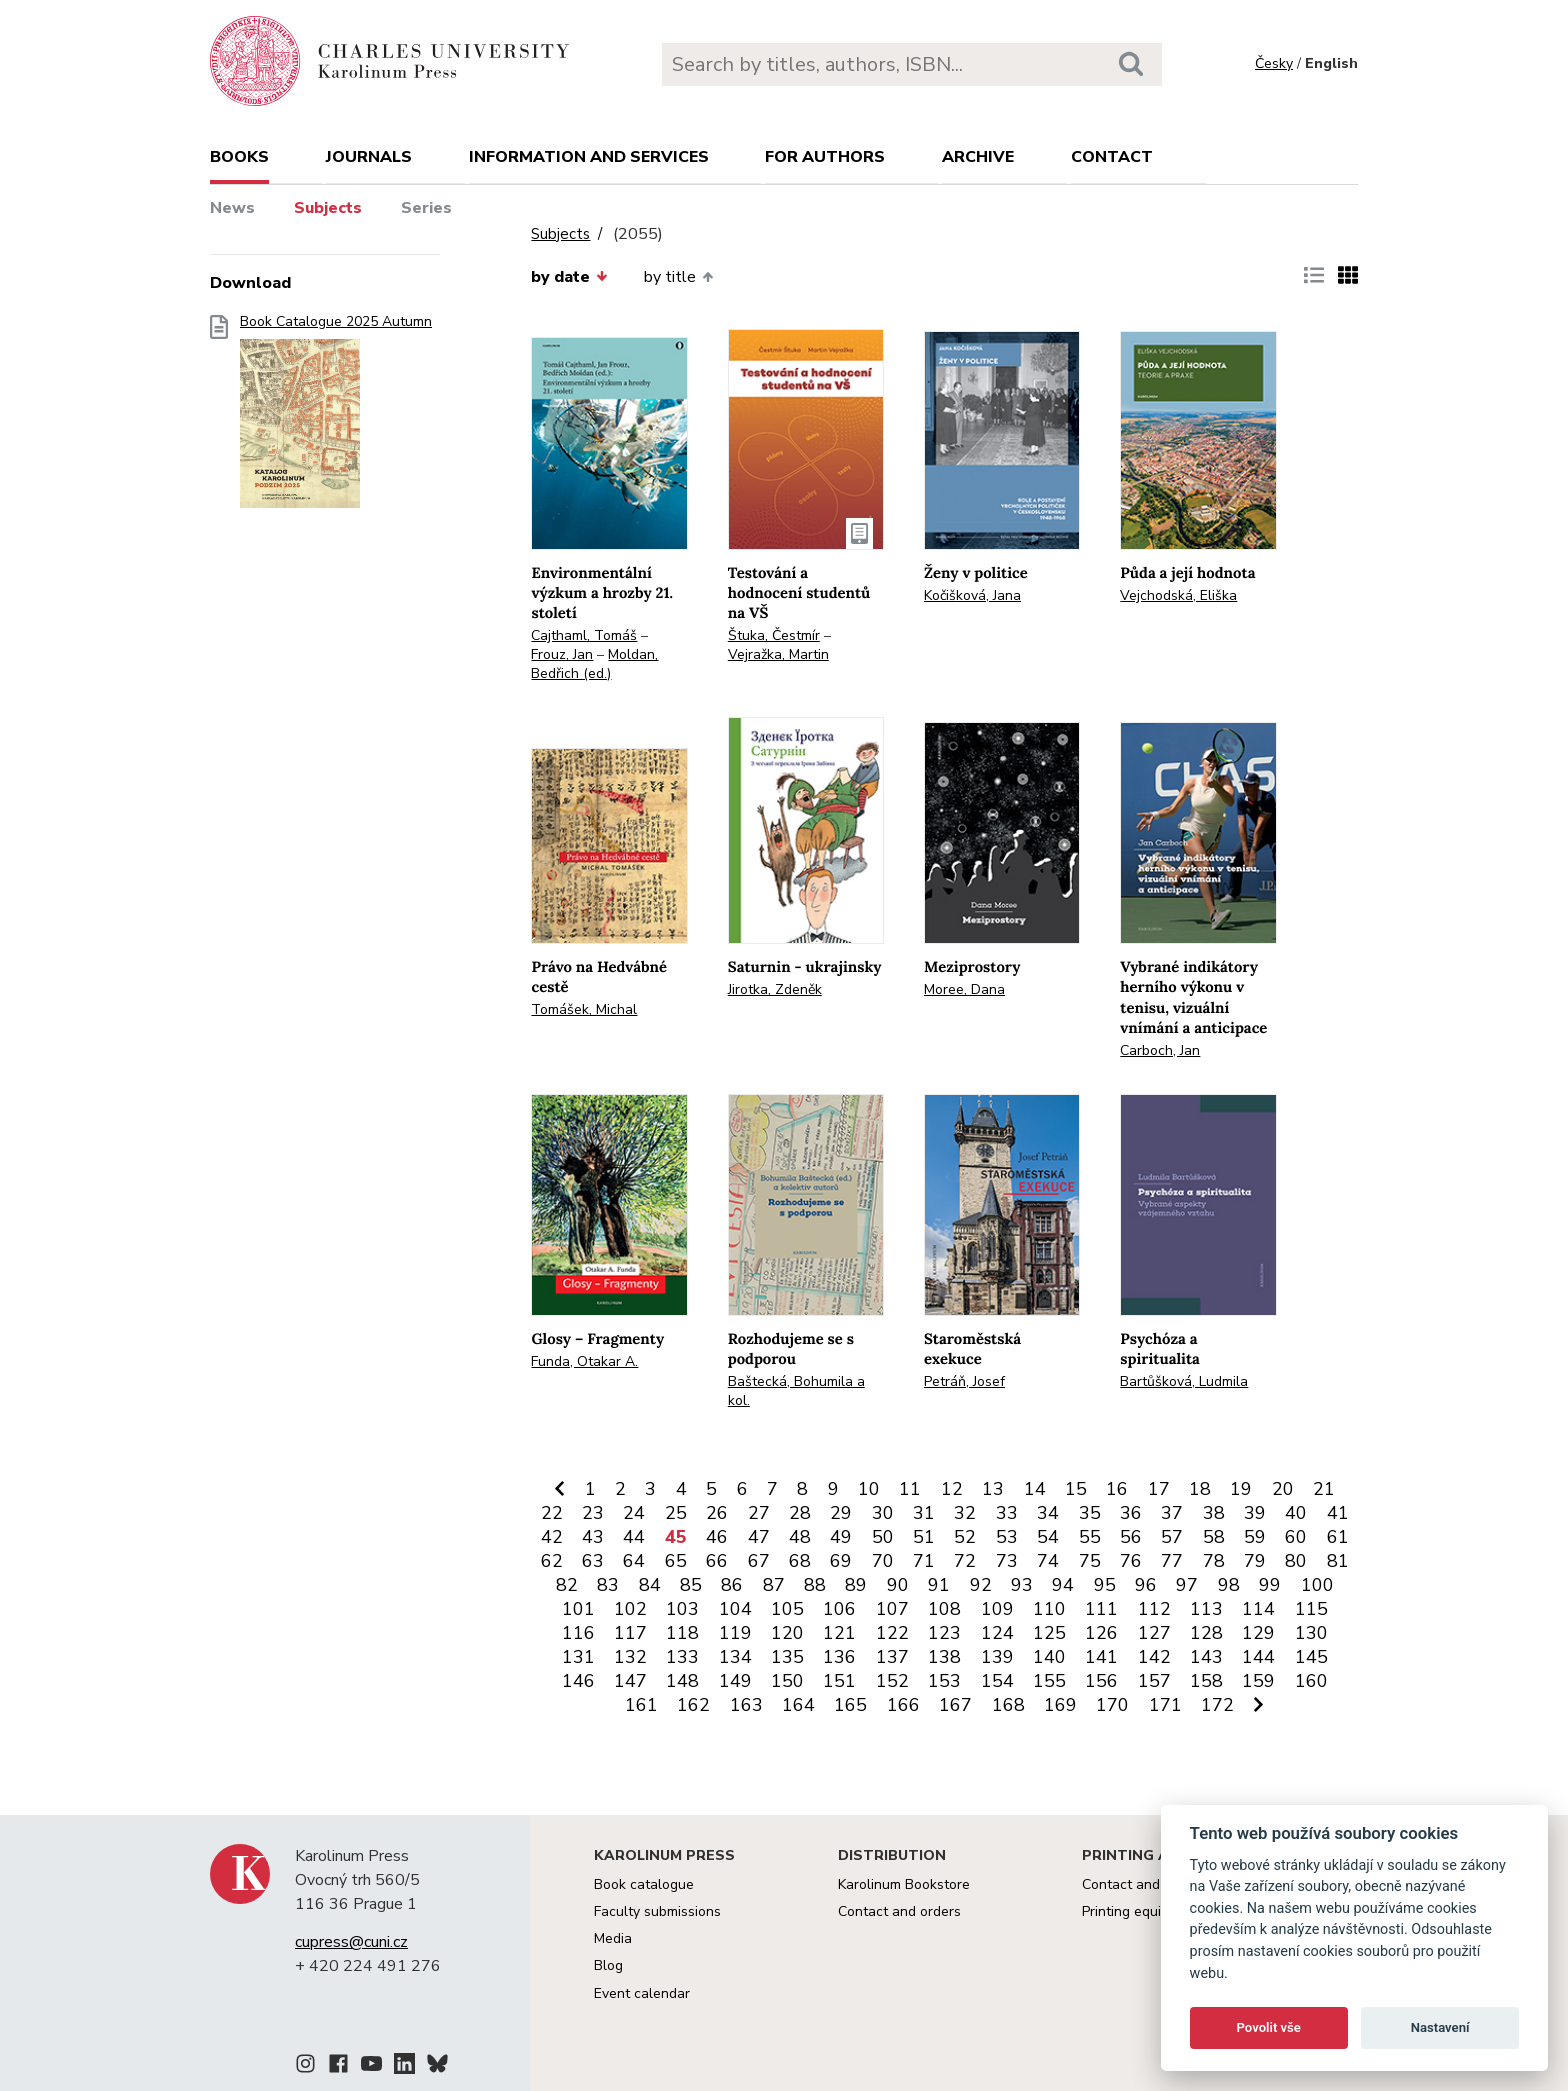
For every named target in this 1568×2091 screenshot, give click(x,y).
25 (676, 1513)
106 (839, 1609)
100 (1317, 1585)
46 (717, 1537)
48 (800, 1537)
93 (1022, 1585)
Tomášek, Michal (584, 1009)
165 (850, 1705)
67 (759, 1561)
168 (1008, 1705)
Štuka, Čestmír (774, 635)
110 (1049, 1609)
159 (1258, 1681)
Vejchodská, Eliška (1178, 595)
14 (1035, 1489)
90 (898, 1585)
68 (800, 1561)
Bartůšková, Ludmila (1184, 1381)
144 (1258, 1657)
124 (997, 1633)
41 (1338, 1513)
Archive (978, 157)
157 (1154, 1681)
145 (1311, 1657)
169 (1060, 1705)
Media (613, 1938)
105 (787, 1609)
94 (1063, 1585)
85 (691, 1585)
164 (798, 1705)
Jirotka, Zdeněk (775, 989)
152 (892, 1681)
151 (839, 1681)
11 (910, 1489)
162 (693, 1705)
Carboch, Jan (1160, 1050)
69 (841, 1561)
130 (1311, 1633)
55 (1090, 1537)
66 (717, 1561)
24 (634, 1513)
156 (1101, 1681)
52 (965, 1537)
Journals (369, 157)
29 (841, 1513)
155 (1049, 1681)
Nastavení (1440, 2027)
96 (1146, 1585)
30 (883, 1513)
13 (993, 1489)
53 (1007, 1537)
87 (774, 1585)
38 (1214, 1513)
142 (1154, 1657)
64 (634, 1561)
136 (839, 1657)
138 (944, 1657)
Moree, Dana (964, 989)
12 (952, 1489)
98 (1229, 1585)
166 (903, 1705)
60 (1296, 1537)
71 (924, 1561)
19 (1241, 1489)
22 (552, 1513)
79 (1255, 1561)
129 (1258, 1633)
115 (1311, 1609)
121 (839, 1633)
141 (1101, 1657)
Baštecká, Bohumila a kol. (796, 1391)
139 (997, 1657)
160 (1311, 1681)
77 (1172, 1561)
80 (1296, 1561)
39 (1255, 1513)
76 (1131, 1561)
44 (634, 1537)
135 (787, 1657)
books (239, 157)
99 (1270, 1585)
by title (678, 277)
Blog (608, 1965)
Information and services (589, 157)
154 (997, 1681)
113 (1206, 1609)
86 (732, 1585)
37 (1172, 1513)
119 (735, 1633)
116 (578, 1633)
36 (1131, 1513)
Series (426, 208)
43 (593, 1537)
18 (1200, 1489)
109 (997, 1609)
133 (682, 1657)
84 (650, 1585)
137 (892, 1657)
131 (578, 1657)
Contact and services (1149, 1884)
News (232, 208)
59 (1255, 1537)
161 (641, 1705)
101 (578, 1609)
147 (630, 1681)
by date (569, 277)
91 (939, 1585)
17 (1159, 1489)
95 (1105, 1585)
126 (1101, 1633)
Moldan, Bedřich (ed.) (594, 664)
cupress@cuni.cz (351, 1942)
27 (759, 1513)
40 (1296, 1513)
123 (944, 1633)
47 (759, 1537)
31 (924, 1513)
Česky (1274, 63)
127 (1154, 1633)
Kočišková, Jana (972, 595)
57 (1172, 1537)
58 (1214, 1537)
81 (1338, 1561)
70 (883, 1561)
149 (735, 1681)
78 (1214, 1561)
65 (676, 1561)
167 (955, 1705)
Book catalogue (644, 1884)
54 (1048, 1537)
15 (1076, 1489)
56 (1131, 1537)
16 (1117, 1489)
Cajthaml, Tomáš (584, 635)
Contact (1112, 157)
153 (944, 1681)
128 (1206, 1633)
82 (567, 1585)
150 (787, 1681)
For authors (825, 157)
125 (1049, 1633)
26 (717, 1513)
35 (1090, 1513)
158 (1206, 1681)
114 (1258, 1609)
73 (1007, 1561)
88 (815, 1585)
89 (856, 1585)
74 (1048, 1561)
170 (1112, 1705)
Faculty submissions (657, 1911)
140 (1049, 1657)
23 (593, 1513)
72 (965, 1561)
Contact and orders (899, 1911)
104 (735, 1609)
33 (1007, 1513)
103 (682, 1609)
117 (630, 1633)
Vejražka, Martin (778, 654)
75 (1090, 1561)
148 (682, 1681)
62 (552, 1561)
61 (1338, 1537)
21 (1324, 1489)
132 (630, 1657)
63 (593, 1561)
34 (1048, 1513)
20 (1283, 1489)
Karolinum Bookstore (904, 1884)
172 (1217, 1705)
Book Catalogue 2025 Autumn (336, 417)
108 (944, 1609)
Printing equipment (1141, 1911)
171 (1165, 1705)
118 (682, 1633)
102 (630, 1609)
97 (1187, 1585)
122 (892, 1633)
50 (883, 1537)
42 (552, 1537)
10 (869, 1489)
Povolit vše (1269, 2027)
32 (965, 1513)
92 (981, 1585)
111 (1101, 1609)
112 (1154, 1609)
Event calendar (642, 1993)
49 (841, 1537)
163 (746, 1705)
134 (735, 1657)
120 (787, 1633)
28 (800, 1513)
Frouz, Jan (562, 654)
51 (924, 1537)
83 (608, 1585)
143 (1206, 1657)
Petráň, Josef (964, 1381)
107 (892, 1609)
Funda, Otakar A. (584, 1361)
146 (578, 1681)
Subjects (328, 208)
